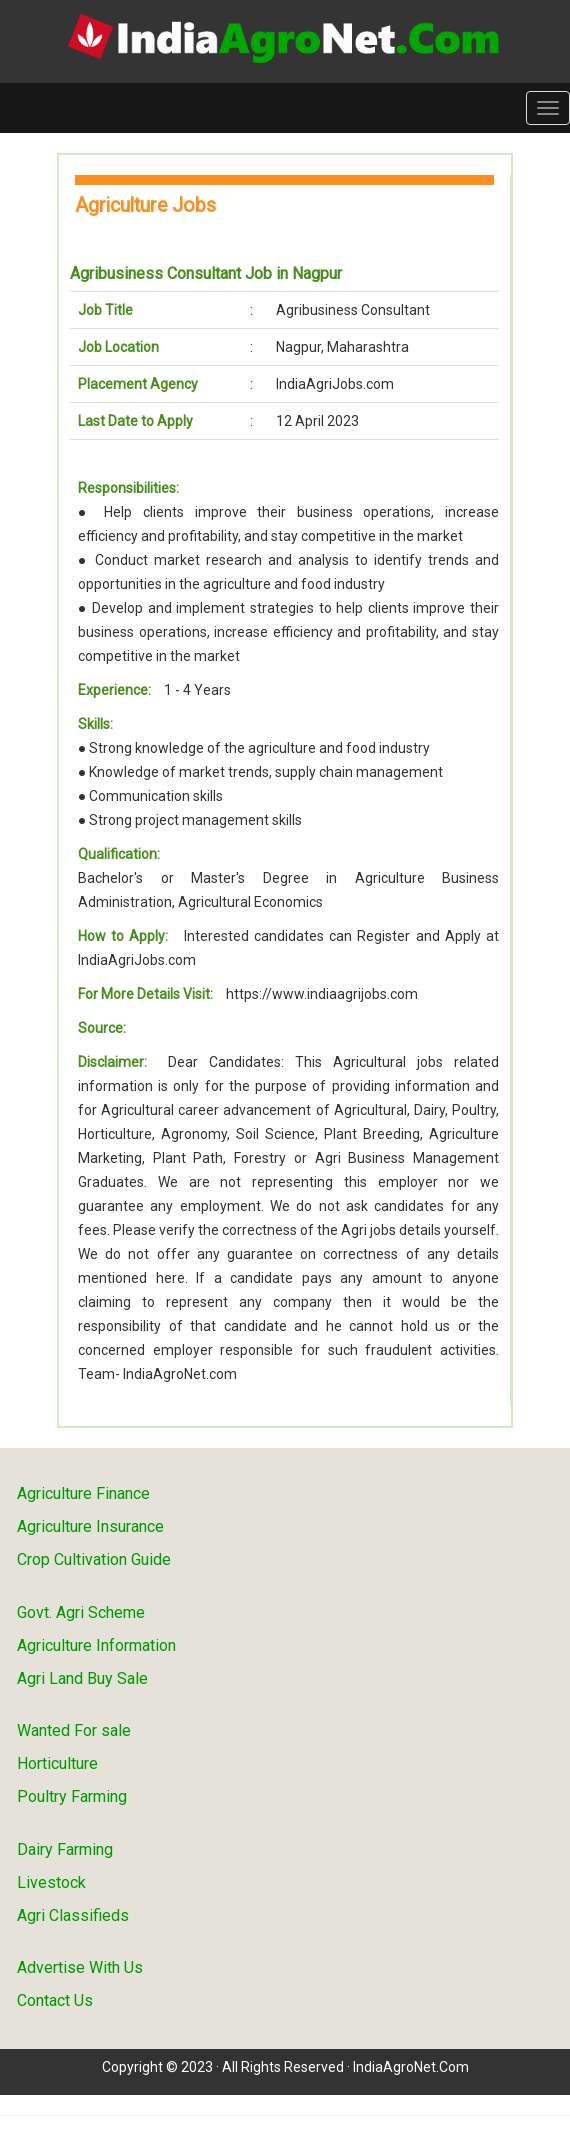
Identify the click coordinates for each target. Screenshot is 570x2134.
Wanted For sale (74, 1730)
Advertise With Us (80, 1967)
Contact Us (55, 2000)
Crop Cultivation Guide (94, 1559)
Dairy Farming (65, 1849)
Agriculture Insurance (90, 1526)
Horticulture (57, 1763)
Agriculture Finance (83, 1493)
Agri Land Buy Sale (82, 1678)
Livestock (51, 1882)
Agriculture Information (96, 1645)
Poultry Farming (72, 1796)
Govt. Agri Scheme (81, 1612)
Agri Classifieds (73, 1915)
